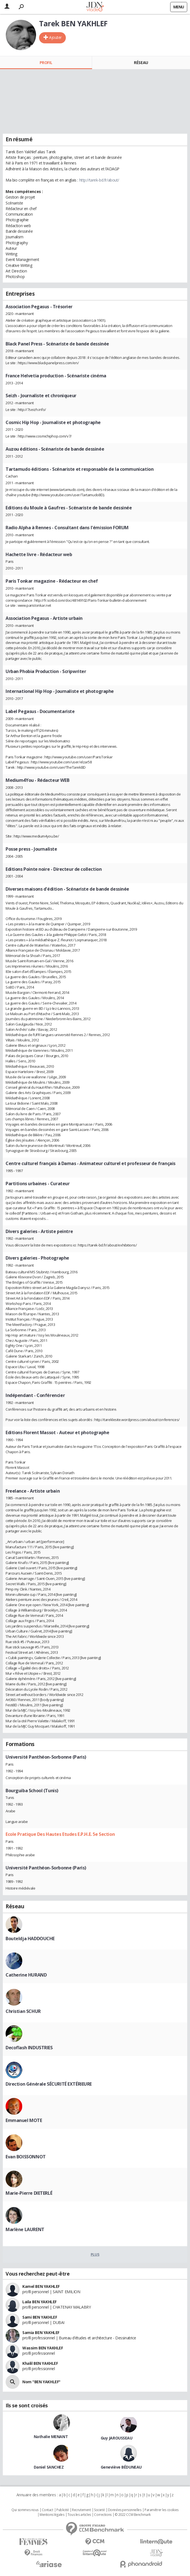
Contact (47, 2510)
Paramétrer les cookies (162, 2510)
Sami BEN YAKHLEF (39, 2317)
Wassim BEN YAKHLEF (42, 2348)
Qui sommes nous (25, 2510)
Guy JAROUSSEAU (117, 2438)
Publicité (62, 2510)
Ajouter (55, 37)
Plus (95, 2254)
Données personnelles (124, 2510)
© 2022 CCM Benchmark (133, 2515)
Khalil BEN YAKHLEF (40, 2363)
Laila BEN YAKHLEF (39, 2301)
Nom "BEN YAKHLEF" (41, 2381)
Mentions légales (52, 2515)
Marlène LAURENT (25, 2229)
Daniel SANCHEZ (49, 2467)
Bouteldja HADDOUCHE (30, 1938)
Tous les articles (79, 2515)
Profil (46, 62)
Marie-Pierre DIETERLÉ (29, 2193)
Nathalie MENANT (51, 2436)
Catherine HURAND (26, 1975)
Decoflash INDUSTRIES (29, 2048)
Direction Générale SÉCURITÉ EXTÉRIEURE (49, 2084)
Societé (99, 2510)
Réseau (141, 62)
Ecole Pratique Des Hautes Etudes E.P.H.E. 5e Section (60, 1834)
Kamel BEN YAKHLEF (41, 2286)
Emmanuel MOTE (24, 2120)
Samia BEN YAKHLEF (40, 2332)
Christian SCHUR (23, 2011)
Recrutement (81, 2510)
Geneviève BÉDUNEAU (121, 2467)
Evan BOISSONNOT (26, 2157)
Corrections (102, 2515)
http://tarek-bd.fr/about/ (99, 180)
